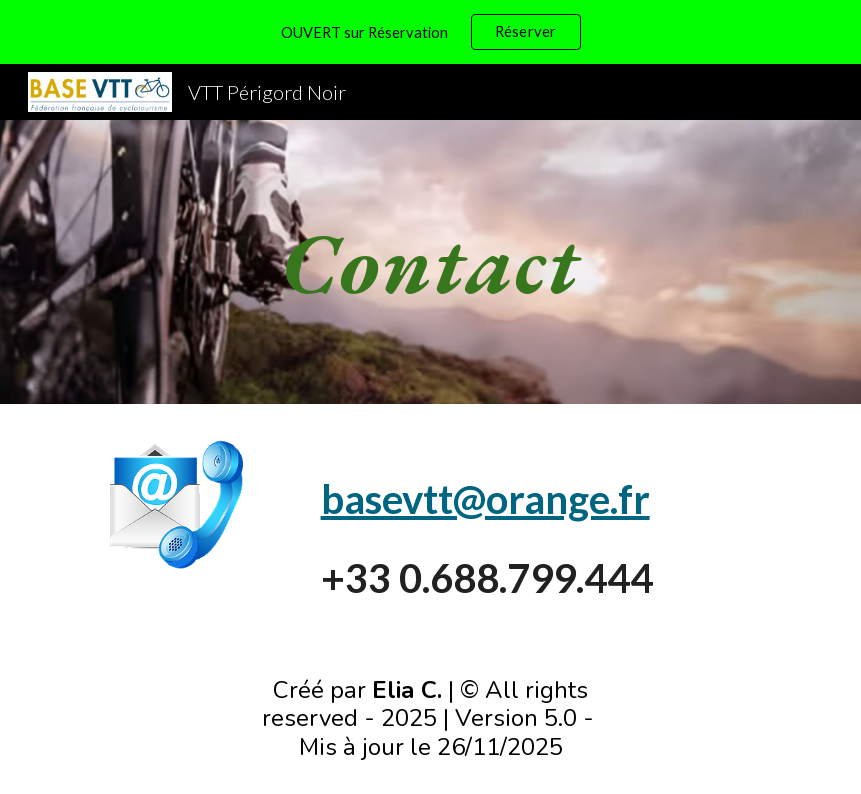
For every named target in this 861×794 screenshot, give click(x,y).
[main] (430, 261)
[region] (430, 32)
